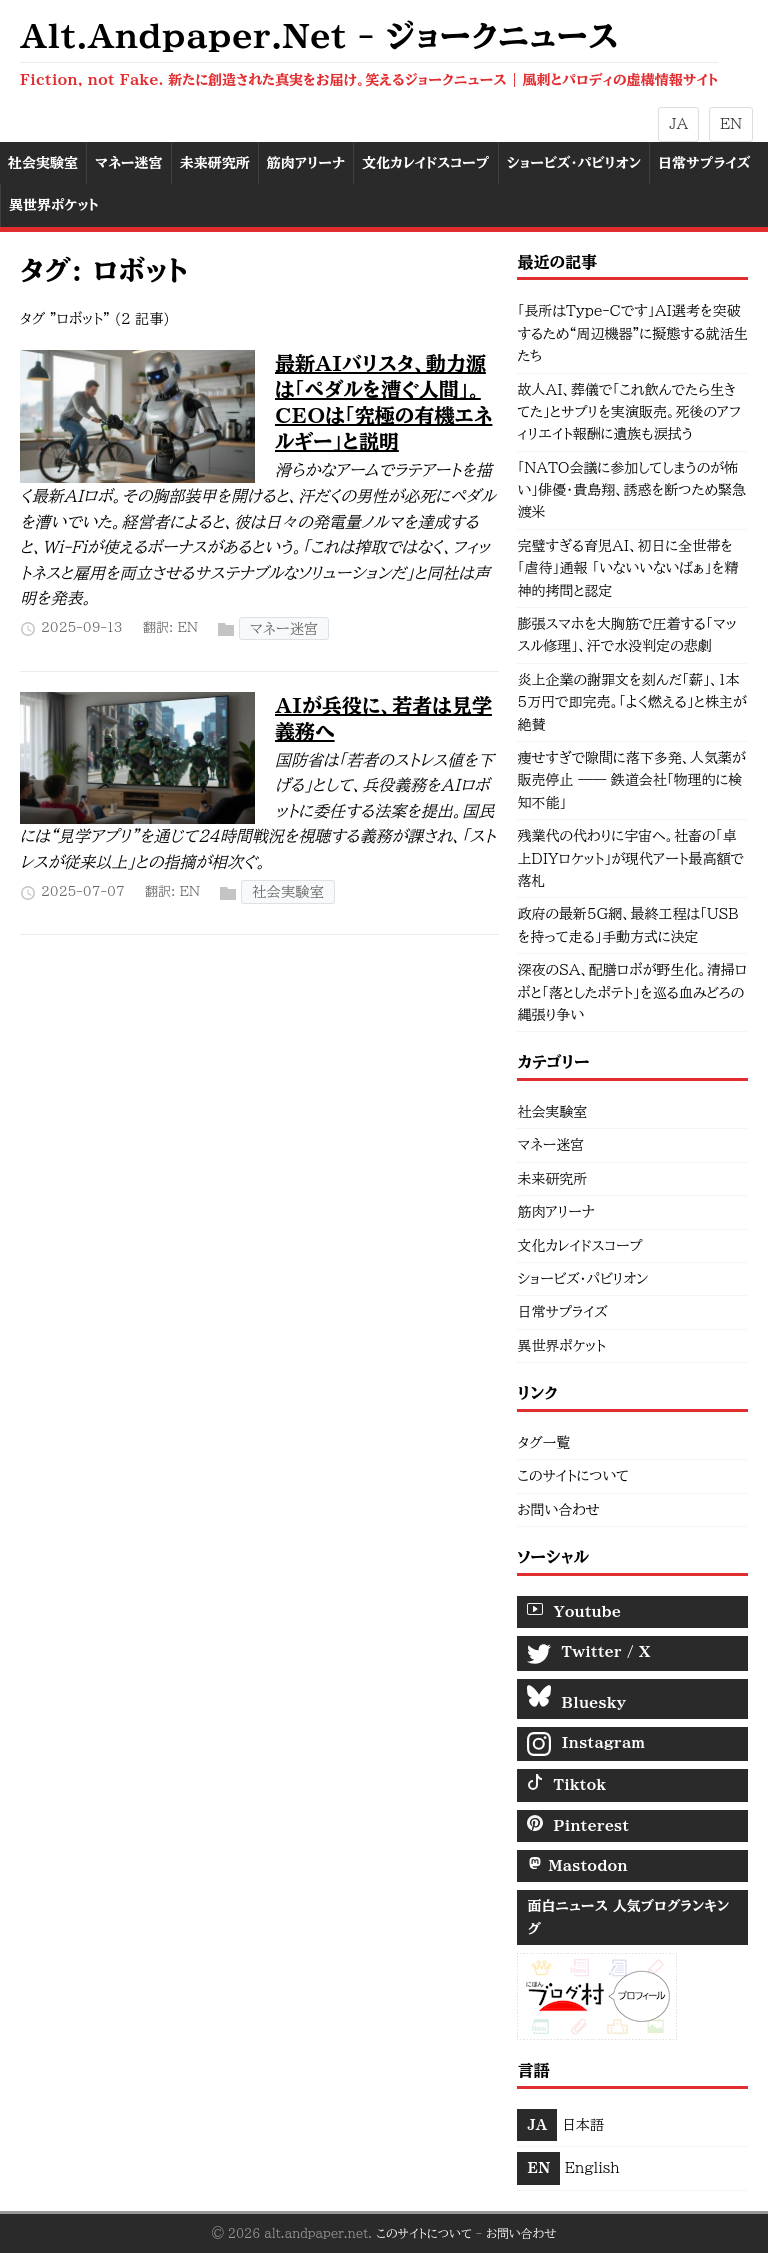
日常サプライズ (562, 1312)
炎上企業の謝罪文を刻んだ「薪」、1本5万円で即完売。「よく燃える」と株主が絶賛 (631, 702)
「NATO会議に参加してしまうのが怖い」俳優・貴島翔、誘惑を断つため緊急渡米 (631, 490)
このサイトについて (573, 1476)
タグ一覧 (543, 1443)
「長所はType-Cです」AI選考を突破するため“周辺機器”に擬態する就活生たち (632, 333)
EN (731, 124)
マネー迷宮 (284, 628)
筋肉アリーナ (555, 1212)
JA (678, 124)
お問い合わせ (558, 1510)
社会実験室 (288, 892)
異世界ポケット (561, 1346)
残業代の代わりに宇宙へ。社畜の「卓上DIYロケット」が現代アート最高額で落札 (630, 858)
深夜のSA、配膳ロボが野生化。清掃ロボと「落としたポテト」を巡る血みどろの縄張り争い (632, 992)
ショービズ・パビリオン (582, 1279)
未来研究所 (552, 1179)
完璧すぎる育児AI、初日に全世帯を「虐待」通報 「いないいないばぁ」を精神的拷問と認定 (627, 568)
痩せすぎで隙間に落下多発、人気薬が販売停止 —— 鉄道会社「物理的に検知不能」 (631, 780)
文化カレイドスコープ (579, 1246)
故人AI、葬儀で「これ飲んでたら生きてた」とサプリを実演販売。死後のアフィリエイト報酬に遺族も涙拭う (628, 412)
